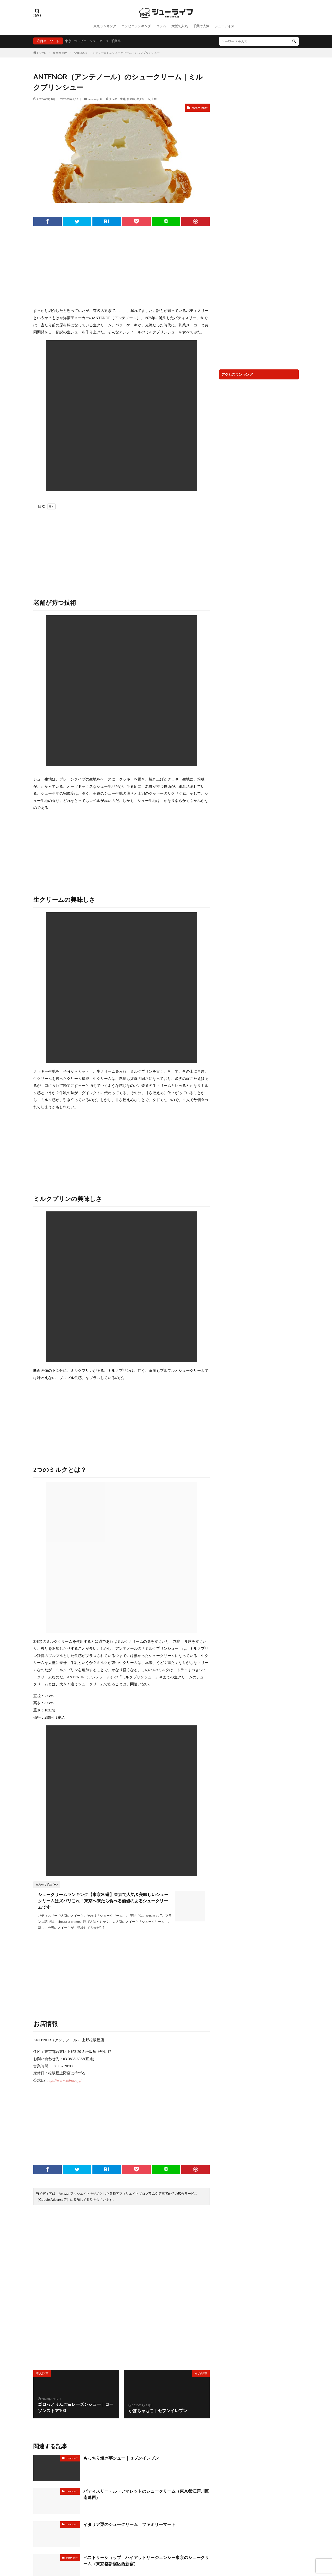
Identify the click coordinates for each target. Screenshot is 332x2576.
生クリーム (143, 99)
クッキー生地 (117, 99)
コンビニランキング (136, 26)
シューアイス (224, 26)
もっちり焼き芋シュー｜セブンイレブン (121, 2423)
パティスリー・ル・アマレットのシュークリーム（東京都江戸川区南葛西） (146, 2459)
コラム (161, 26)
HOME (41, 52)
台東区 (131, 99)
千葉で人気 (201, 26)
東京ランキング (104, 26)
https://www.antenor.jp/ (64, 2046)
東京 (68, 41)
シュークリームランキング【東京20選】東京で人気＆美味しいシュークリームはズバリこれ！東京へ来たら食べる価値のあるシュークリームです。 (103, 1866)
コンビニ (80, 41)
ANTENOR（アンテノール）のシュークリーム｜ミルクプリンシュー (117, 52)
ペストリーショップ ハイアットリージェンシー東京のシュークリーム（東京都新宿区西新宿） (146, 2526)
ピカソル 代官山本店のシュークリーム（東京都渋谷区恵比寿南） (144, 2556)
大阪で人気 (179, 26)
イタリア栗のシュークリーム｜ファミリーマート (129, 2489)
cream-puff (60, 52)
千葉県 (116, 41)
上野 (154, 99)
